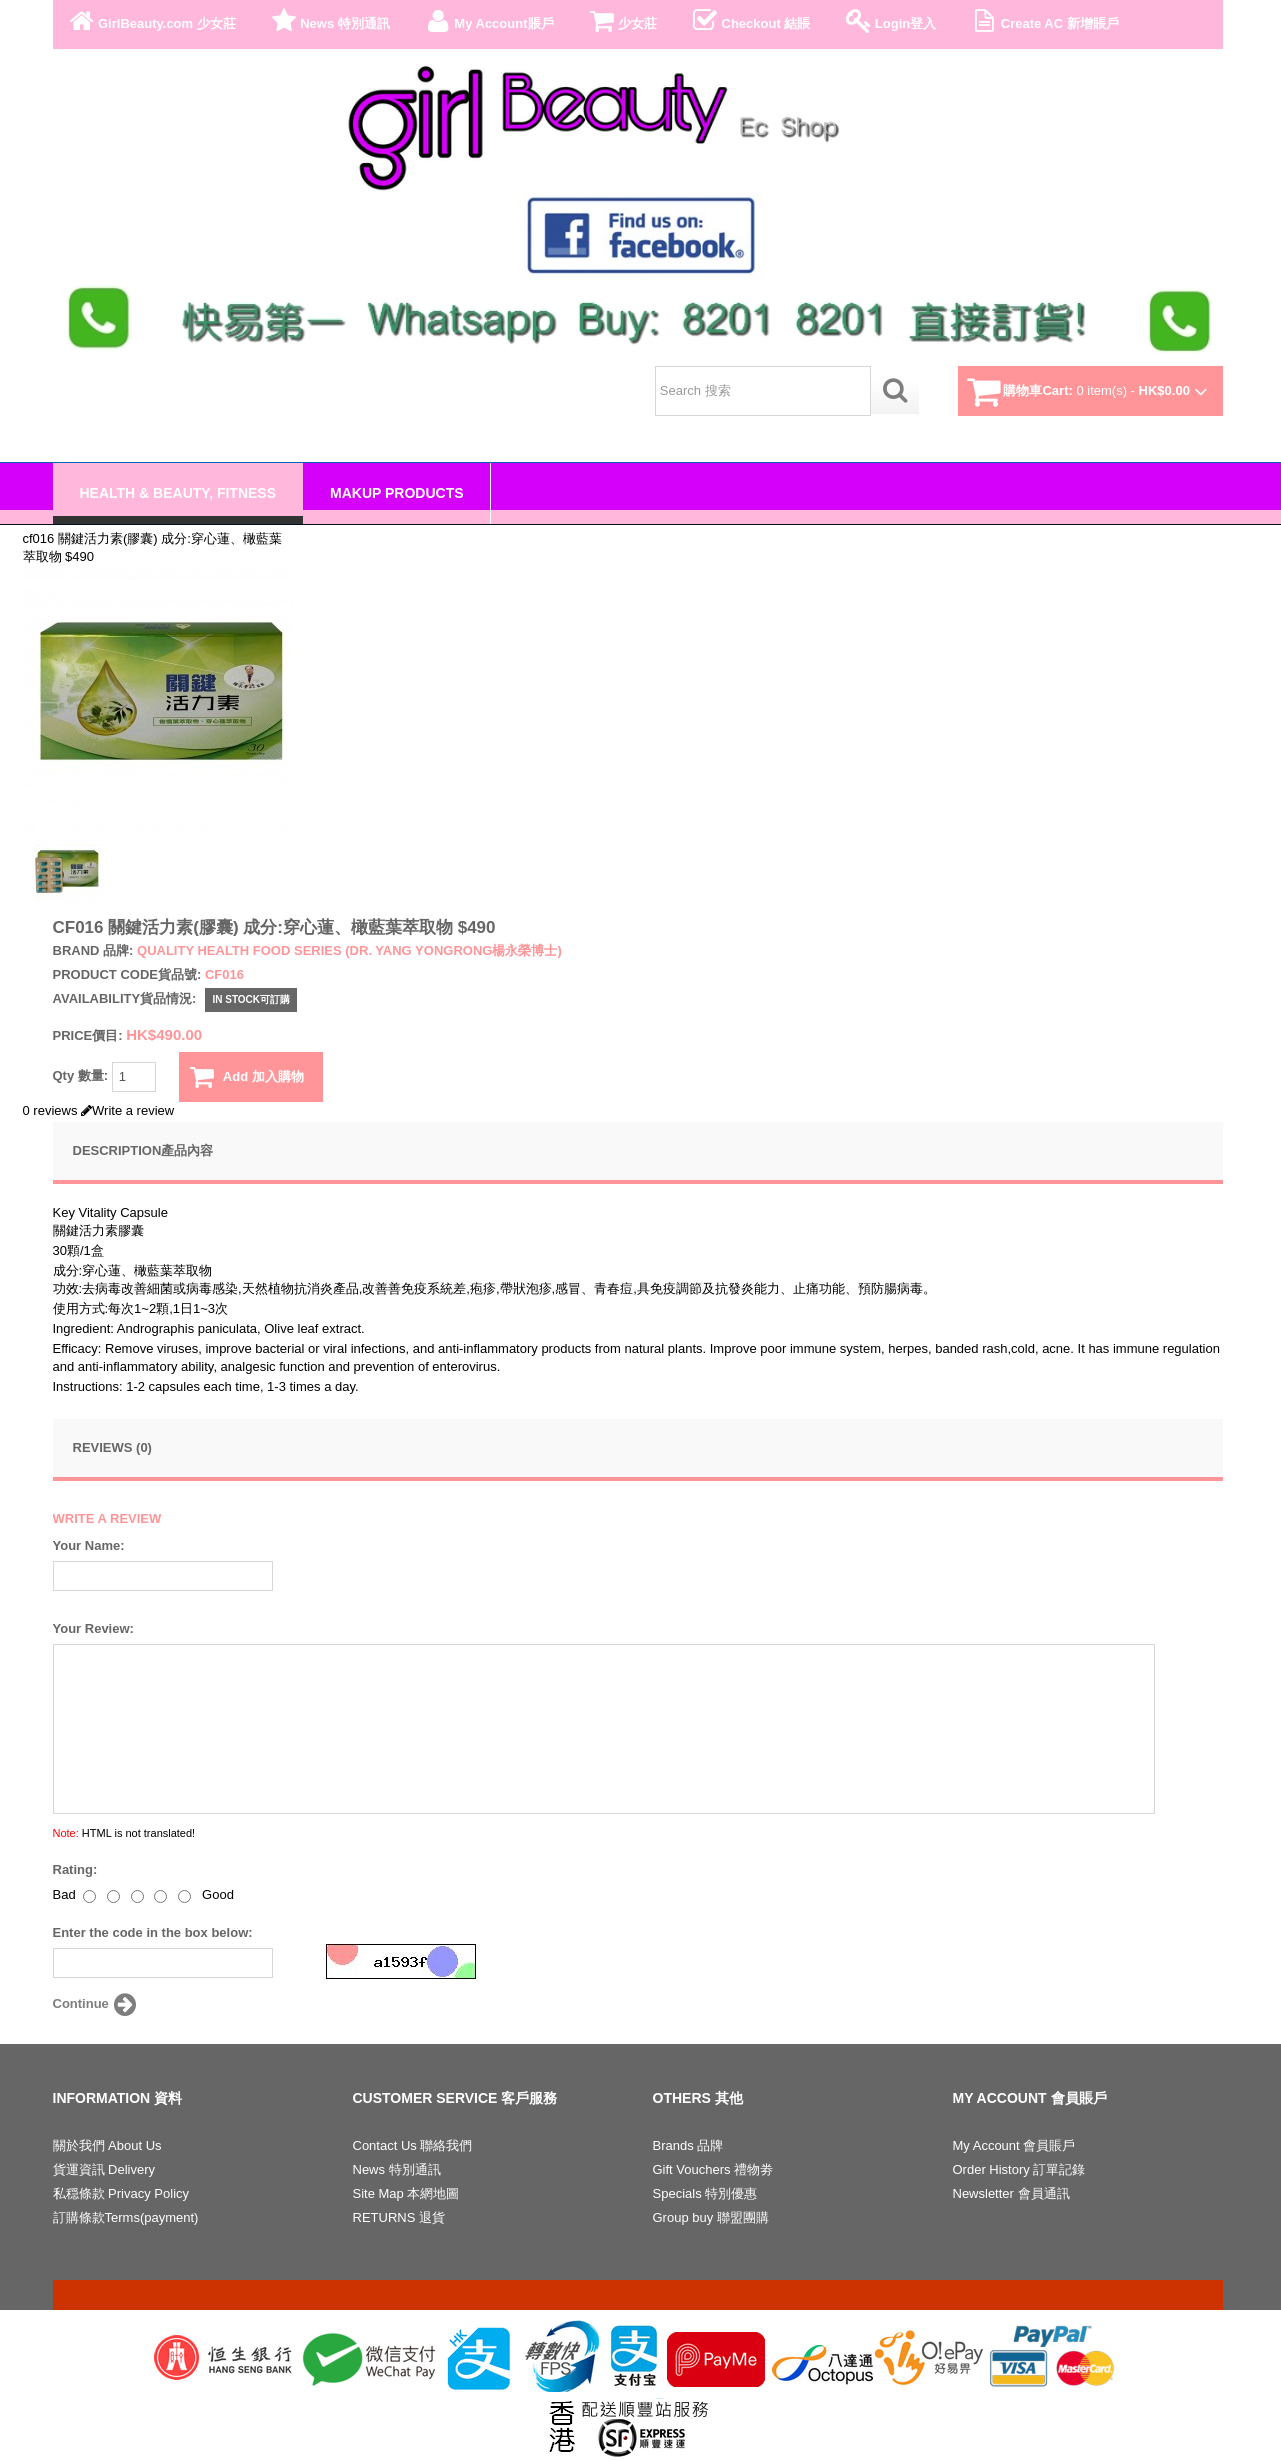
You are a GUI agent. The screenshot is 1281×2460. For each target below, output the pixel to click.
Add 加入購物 (246, 1077)
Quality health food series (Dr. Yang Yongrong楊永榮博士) (349, 950)
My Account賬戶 (488, 21)
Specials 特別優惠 (705, 2193)
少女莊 (622, 21)
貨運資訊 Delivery (104, 2169)
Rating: (75, 1869)
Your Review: (93, 1628)
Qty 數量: (104, 1077)
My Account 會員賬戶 (1014, 2145)
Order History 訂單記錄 (1019, 2169)
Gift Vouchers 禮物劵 (713, 2169)
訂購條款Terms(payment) (126, 2217)
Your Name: (89, 1545)
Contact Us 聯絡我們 (413, 2145)
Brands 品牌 (688, 2145)
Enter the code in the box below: (153, 1932)
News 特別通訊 (329, 21)
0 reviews (50, 1110)
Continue (97, 2005)
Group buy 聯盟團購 (711, 2217)
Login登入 (889, 21)
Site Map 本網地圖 (406, 2193)
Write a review (127, 1110)
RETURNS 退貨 (399, 2217)
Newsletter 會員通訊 (1011, 2193)
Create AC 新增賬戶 (1043, 21)
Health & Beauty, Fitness (178, 493)
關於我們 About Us (107, 2145)
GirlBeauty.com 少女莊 (151, 21)
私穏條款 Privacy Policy (121, 2193)
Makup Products (397, 493)
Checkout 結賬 (749, 21)
